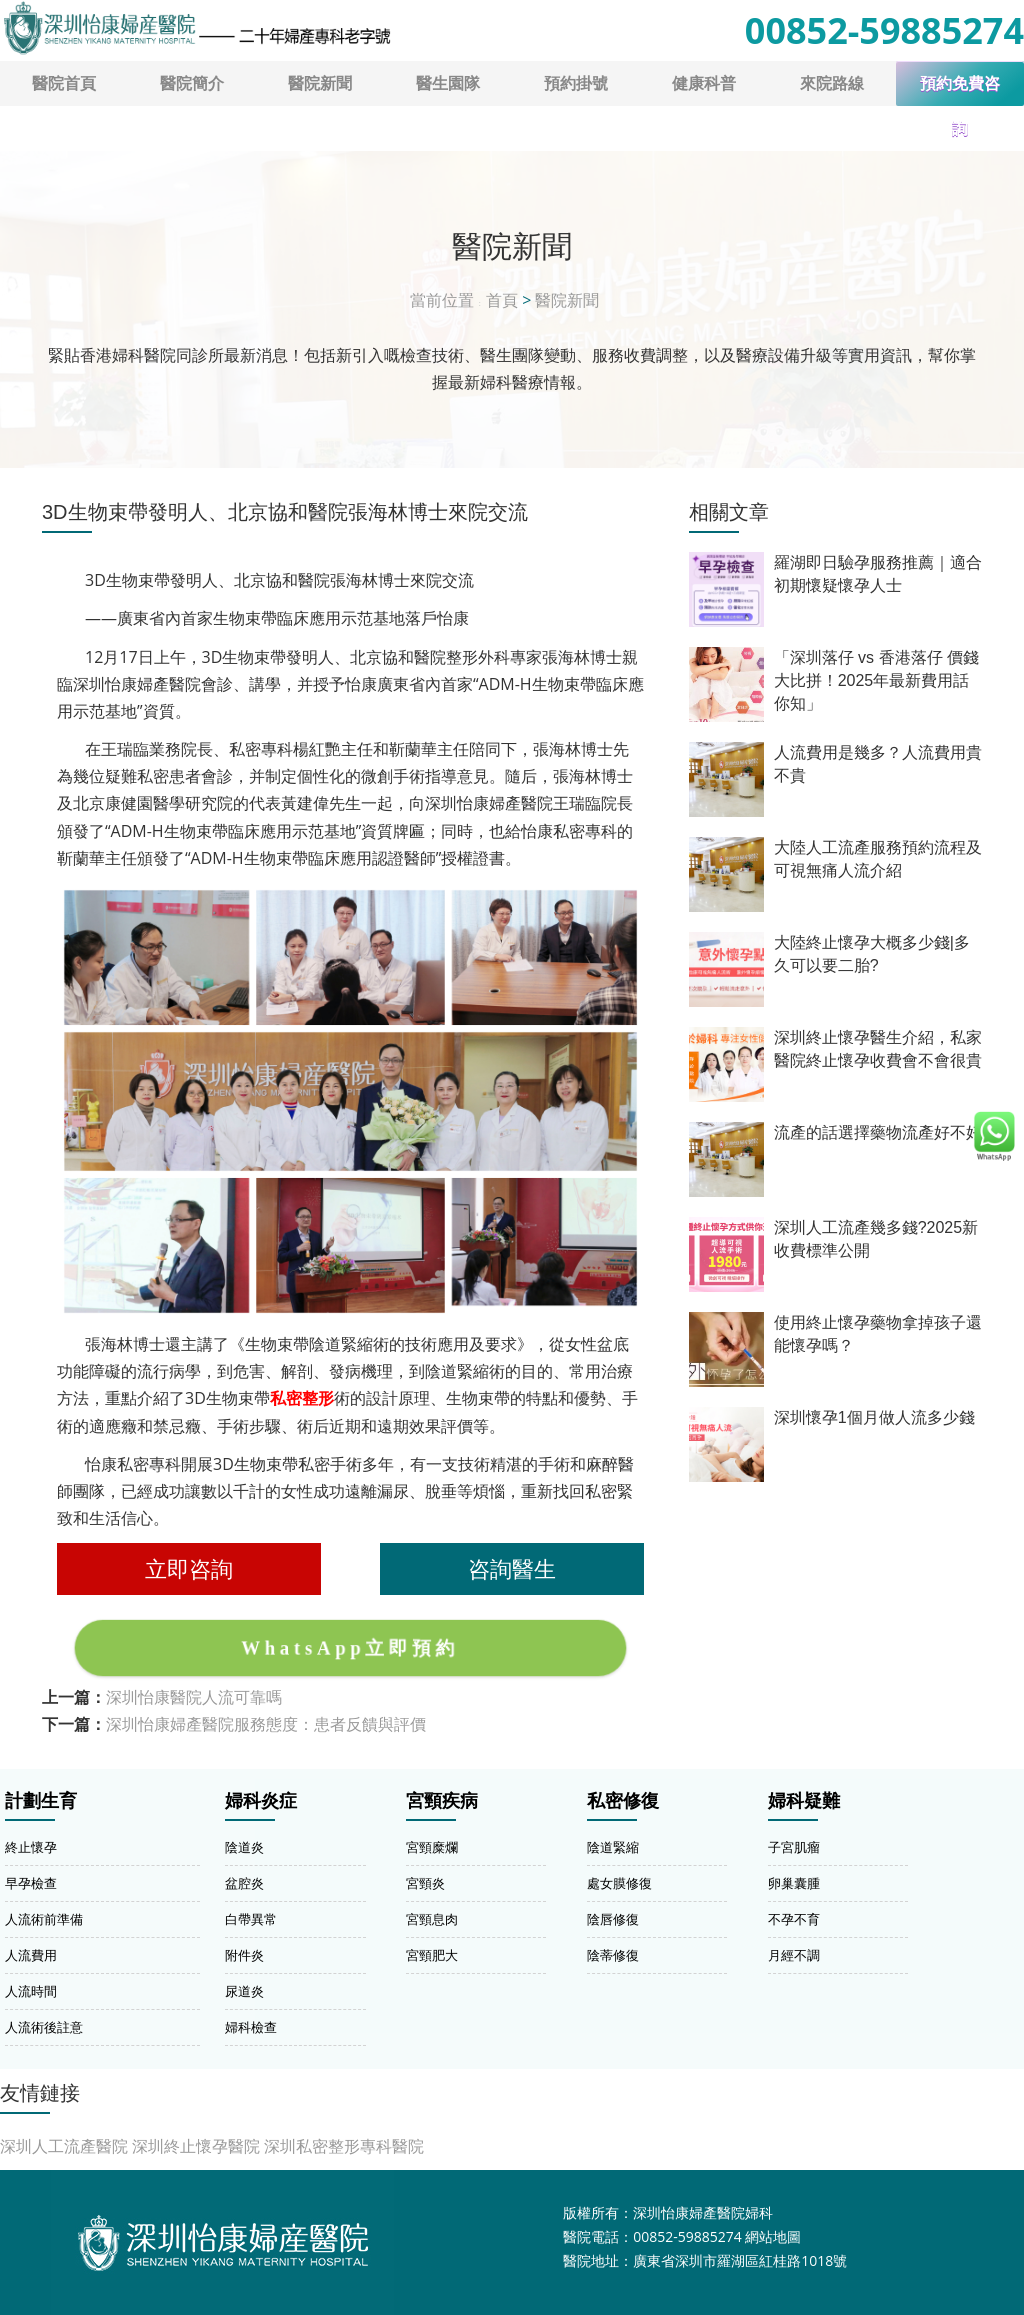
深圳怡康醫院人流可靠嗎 (194, 1697)
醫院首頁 (64, 83)
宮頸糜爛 (432, 1847)
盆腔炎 (244, 1883)
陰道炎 (244, 1847)
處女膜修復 (619, 1883)
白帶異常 (251, 1919)
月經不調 (794, 1955)
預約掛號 (576, 83)
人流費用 (31, 1955)
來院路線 (832, 83)
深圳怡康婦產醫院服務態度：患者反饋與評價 (266, 1724)
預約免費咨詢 (960, 90)
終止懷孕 (31, 1847)
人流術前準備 (44, 1919)
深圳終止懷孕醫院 (196, 2146)
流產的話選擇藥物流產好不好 (878, 1132)
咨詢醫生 (512, 1568)
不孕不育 (794, 1919)
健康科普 (704, 83)
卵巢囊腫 (794, 1883)
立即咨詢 (189, 1568)
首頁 (502, 300)
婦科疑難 (804, 1801)
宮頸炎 (425, 1883)
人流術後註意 (44, 2027)
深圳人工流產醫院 (64, 2146)
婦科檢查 (251, 2027)
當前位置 (442, 300)
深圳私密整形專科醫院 (344, 2146)
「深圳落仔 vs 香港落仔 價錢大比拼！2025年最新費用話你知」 (876, 680)
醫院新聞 (320, 83)
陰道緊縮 (613, 1847)
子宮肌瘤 (794, 1847)
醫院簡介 (192, 83)
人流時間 (31, 1991)
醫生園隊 (448, 83)
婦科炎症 (261, 1801)
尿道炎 (244, 1991)
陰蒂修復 (613, 1955)
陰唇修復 (613, 1919)
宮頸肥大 (432, 1955)
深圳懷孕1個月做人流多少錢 (874, 1417)
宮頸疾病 (442, 1801)
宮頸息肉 (432, 1919)
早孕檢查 (31, 1883)
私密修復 (623, 1801)
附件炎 (244, 1955)
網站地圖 (773, 2236)
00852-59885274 (884, 30)
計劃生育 (41, 1801)
